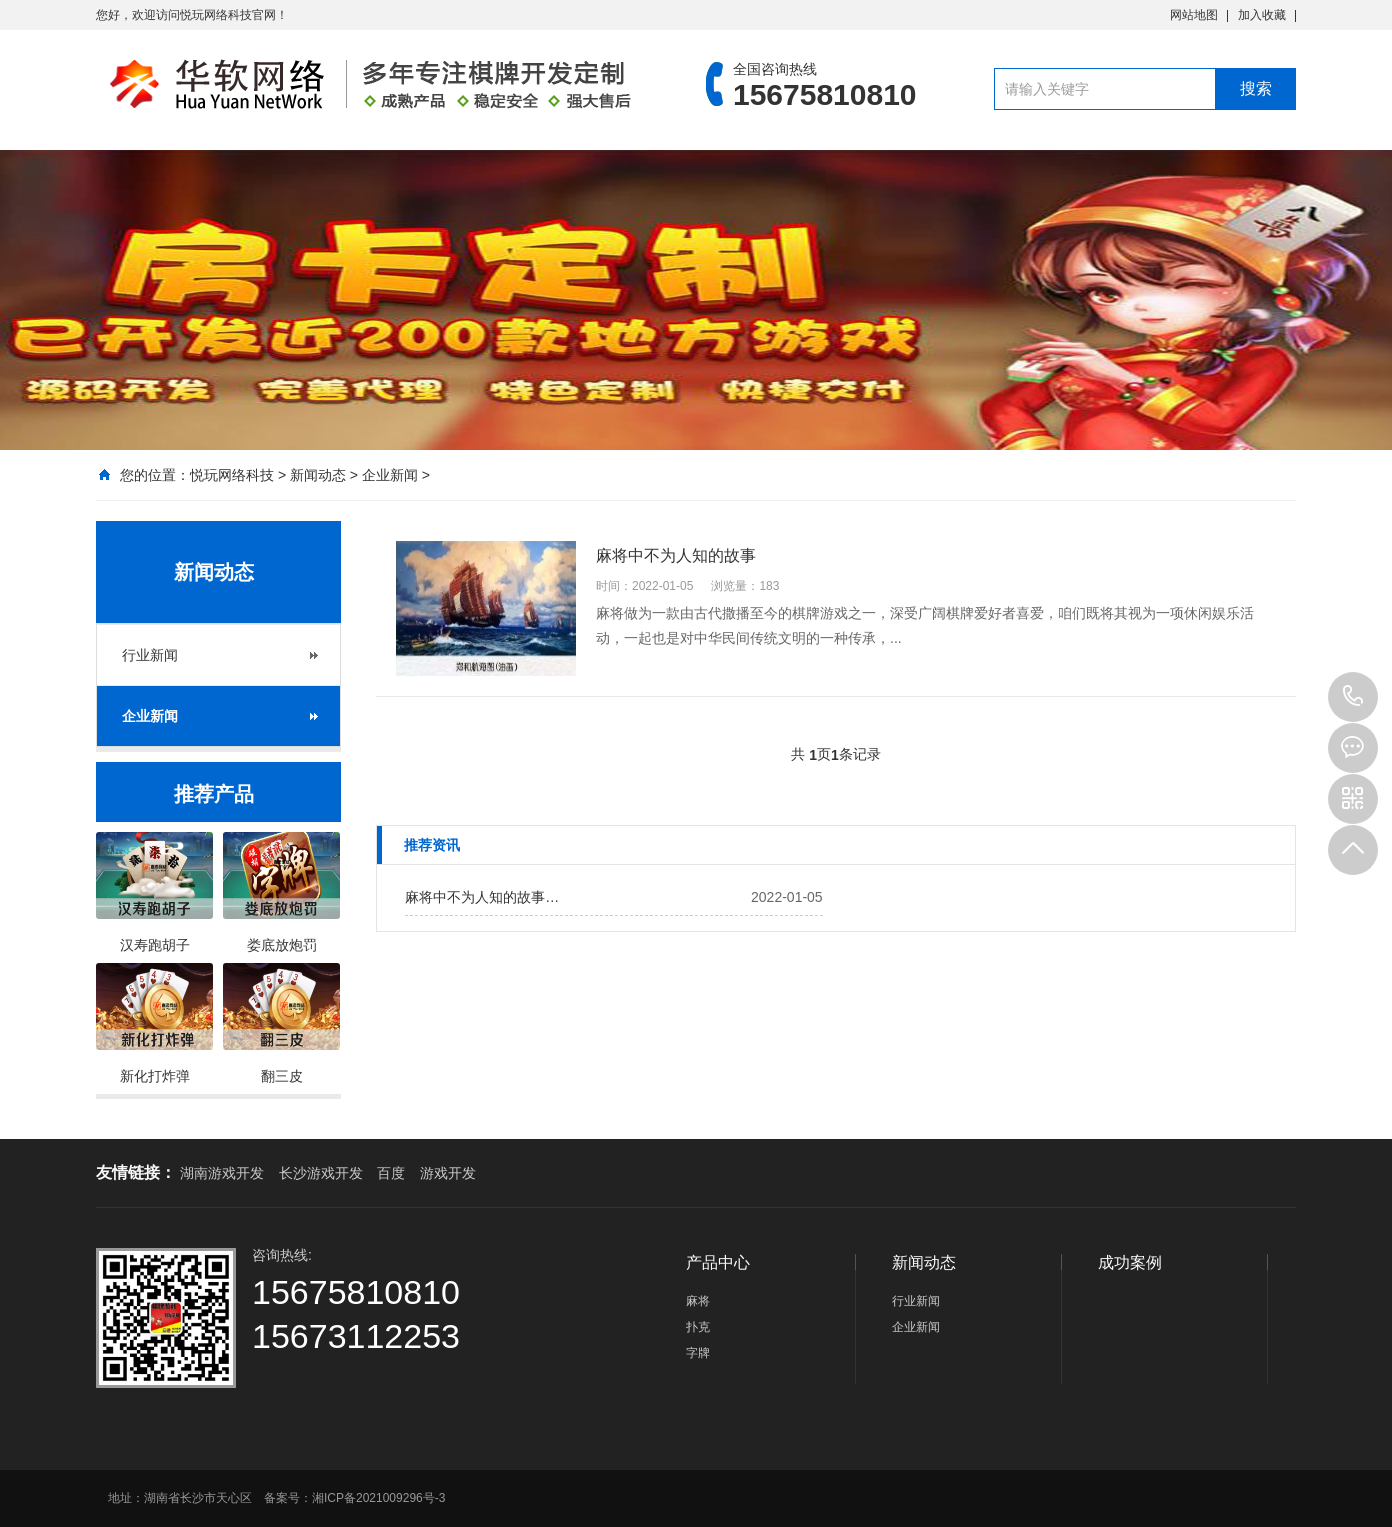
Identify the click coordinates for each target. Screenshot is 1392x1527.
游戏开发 (448, 1173)
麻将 (698, 1301)
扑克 (698, 1327)
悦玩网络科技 (232, 475)
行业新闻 (150, 655)
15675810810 (1353, 697)
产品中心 (718, 1262)
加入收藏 (1262, 15)
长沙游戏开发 (321, 1173)
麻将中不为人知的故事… (482, 897)
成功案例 (1130, 1262)
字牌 (698, 1353)
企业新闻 (390, 475)
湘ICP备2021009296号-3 (378, 1498)
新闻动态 (318, 475)
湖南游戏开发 (222, 1173)
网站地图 (1194, 15)
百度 (391, 1173)
